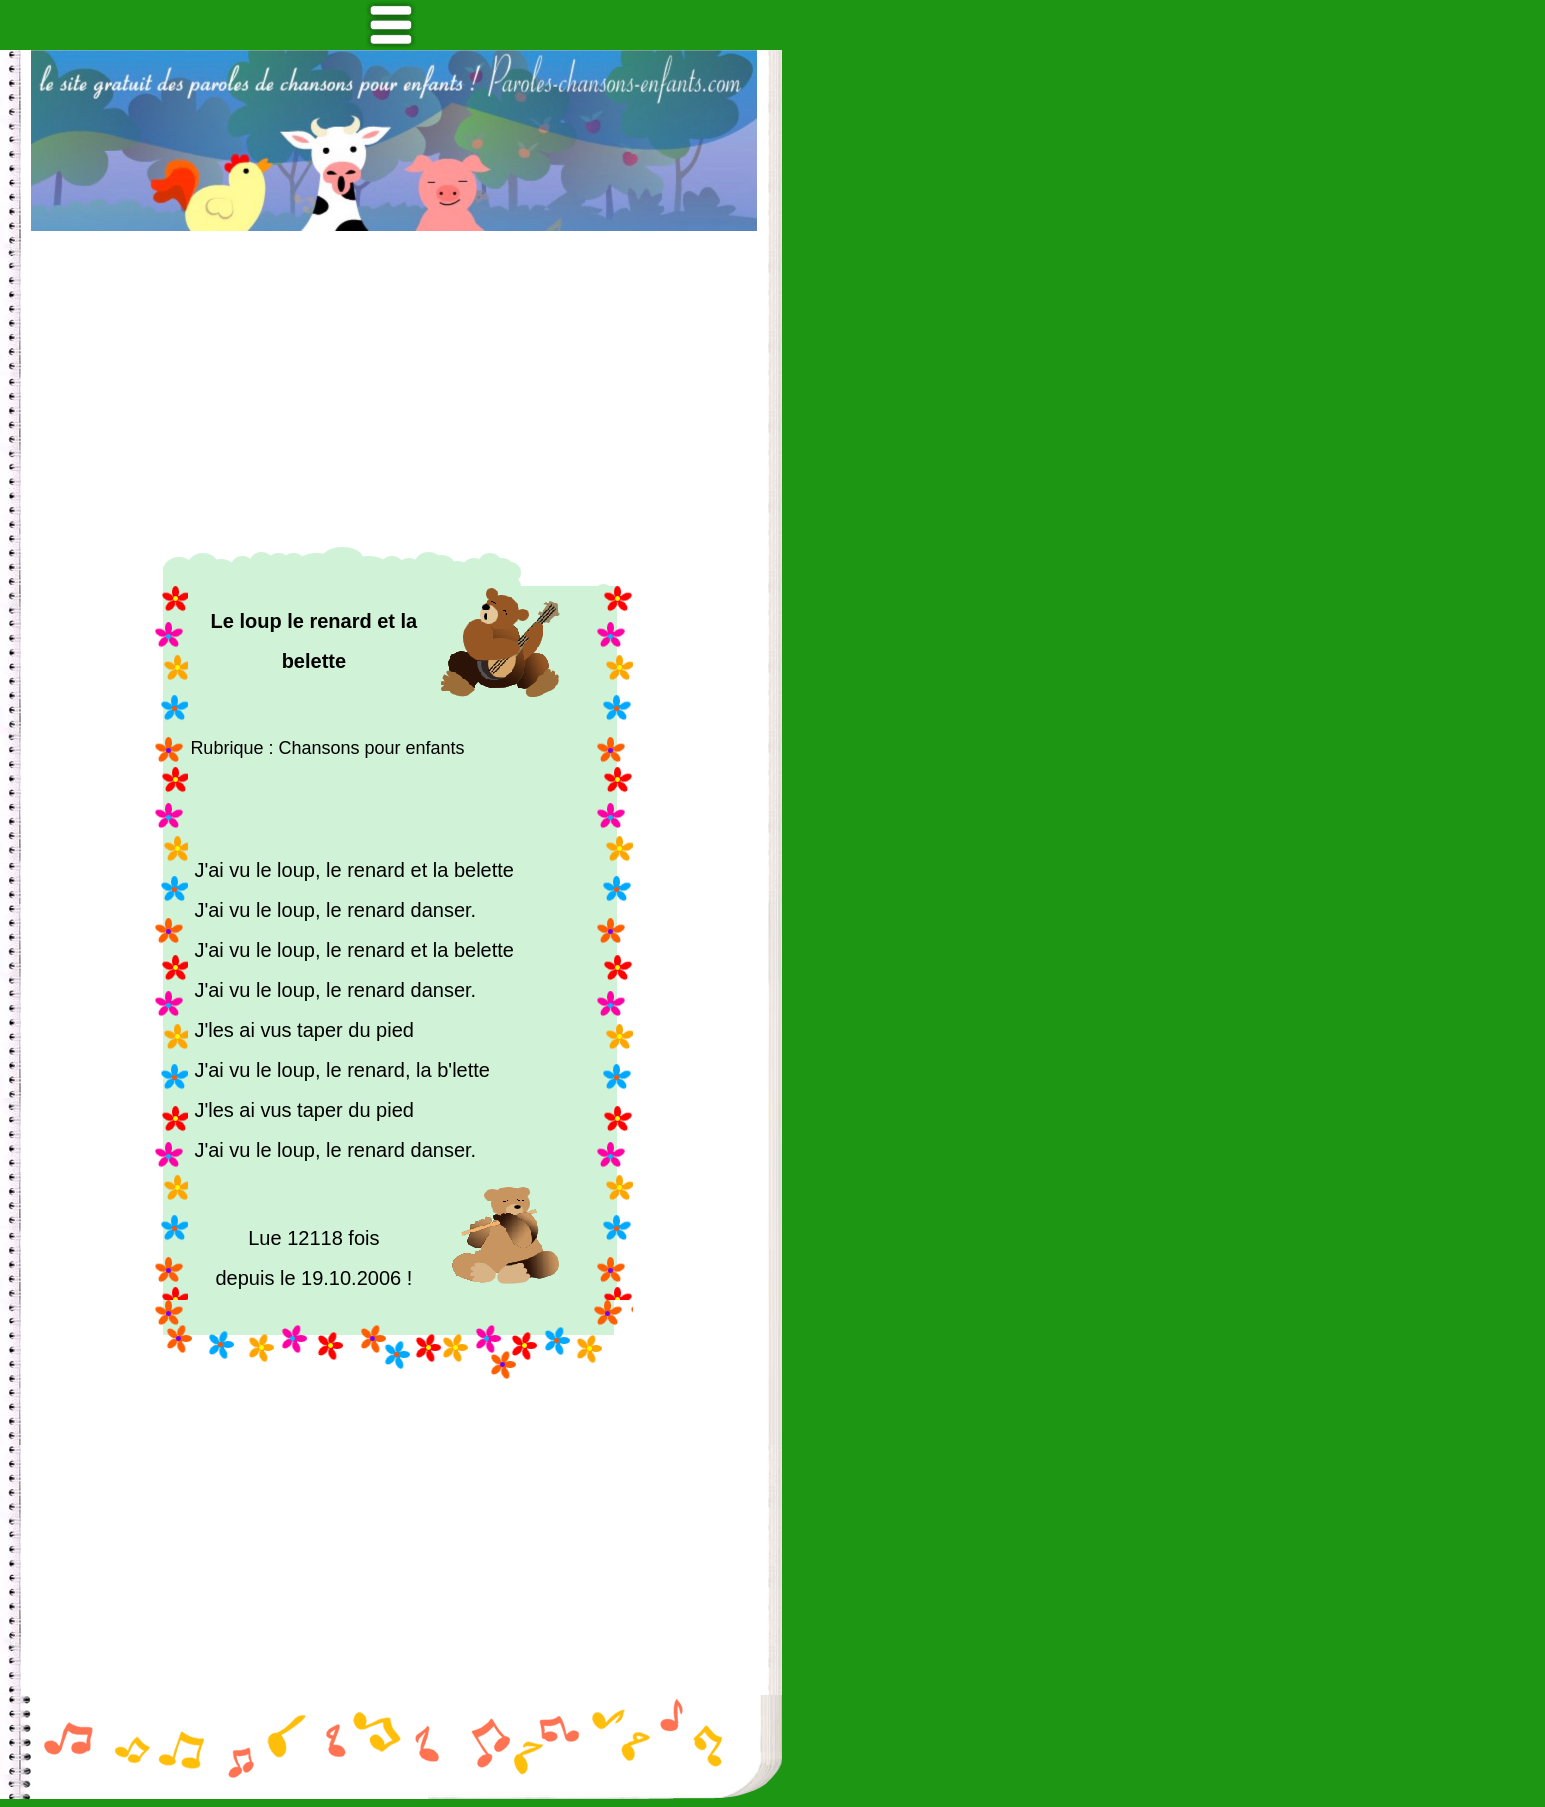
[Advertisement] (394, 389)
